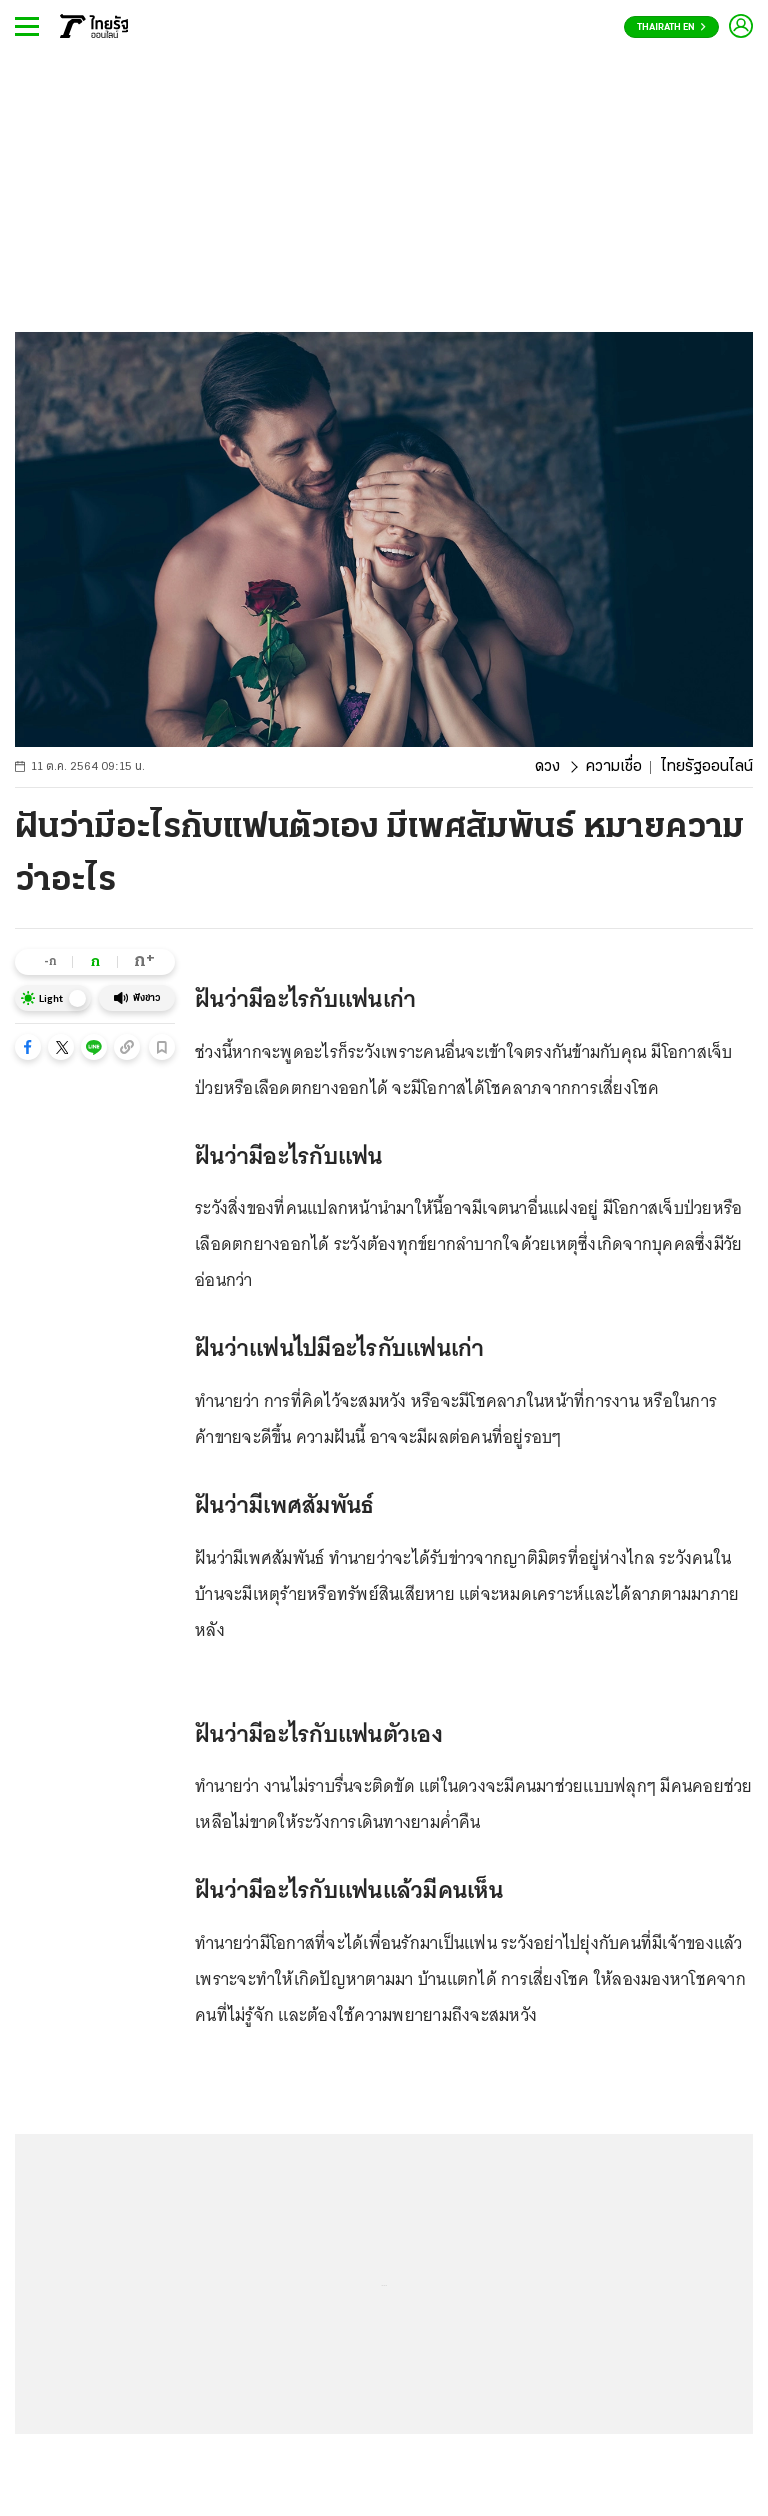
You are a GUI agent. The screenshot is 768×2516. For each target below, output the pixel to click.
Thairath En (671, 27)
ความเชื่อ (614, 767)
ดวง (547, 767)
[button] (28, 1047)
